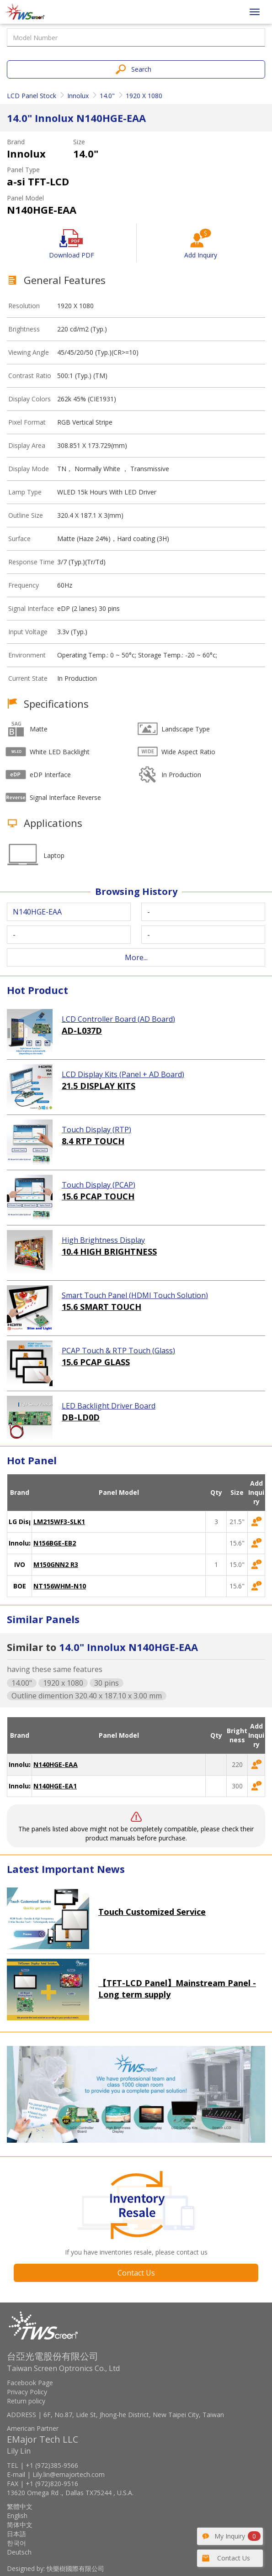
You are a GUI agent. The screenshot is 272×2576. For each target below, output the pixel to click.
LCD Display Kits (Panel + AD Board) (123, 1074)
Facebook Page (30, 2382)
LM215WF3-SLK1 (59, 1521)
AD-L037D (82, 1030)
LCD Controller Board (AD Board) (118, 1019)
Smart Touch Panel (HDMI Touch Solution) (135, 1295)
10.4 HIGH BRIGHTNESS (109, 1251)
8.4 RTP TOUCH (93, 1141)
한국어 (16, 2543)
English (17, 2515)
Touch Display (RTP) (96, 1130)
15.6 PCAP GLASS (96, 1361)
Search (141, 69)
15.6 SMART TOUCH (101, 1306)
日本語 (16, 2533)
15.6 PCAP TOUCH (98, 1196)
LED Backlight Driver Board (108, 1406)
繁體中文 (19, 2506)
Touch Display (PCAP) (98, 1185)
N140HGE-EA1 (55, 1786)
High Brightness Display (103, 1240)
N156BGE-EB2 (54, 1543)
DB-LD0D (81, 1417)
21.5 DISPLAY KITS (98, 1085)
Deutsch (19, 2552)
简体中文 (19, 2524)
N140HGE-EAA (55, 1764)
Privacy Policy (27, 2391)
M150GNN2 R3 (55, 1564)
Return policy (26, 2401)
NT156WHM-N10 (59, 1586)
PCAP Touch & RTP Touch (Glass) (118, 1351)
